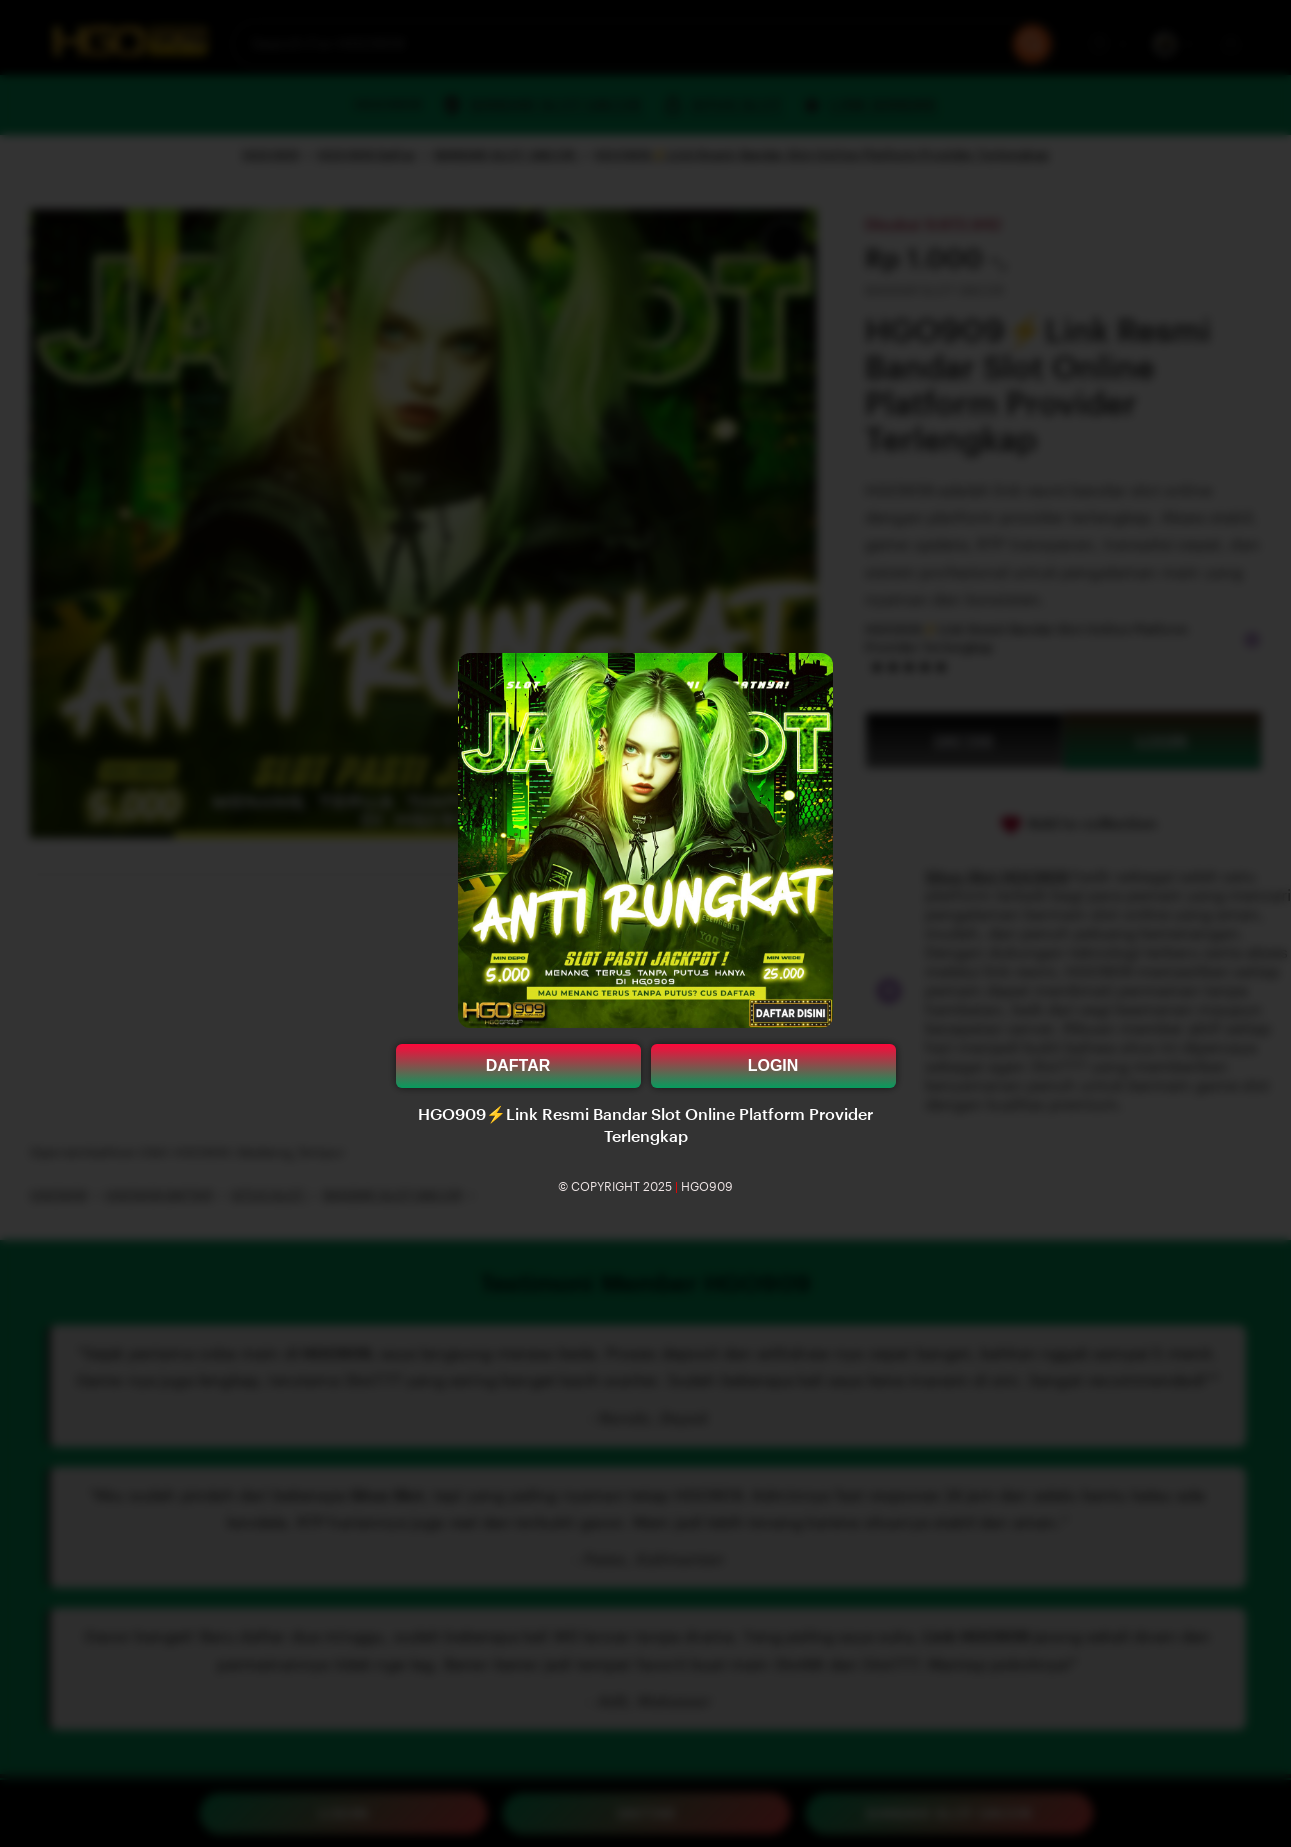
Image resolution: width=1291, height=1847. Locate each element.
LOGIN (773, 1065)
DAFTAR (518, 1065)
